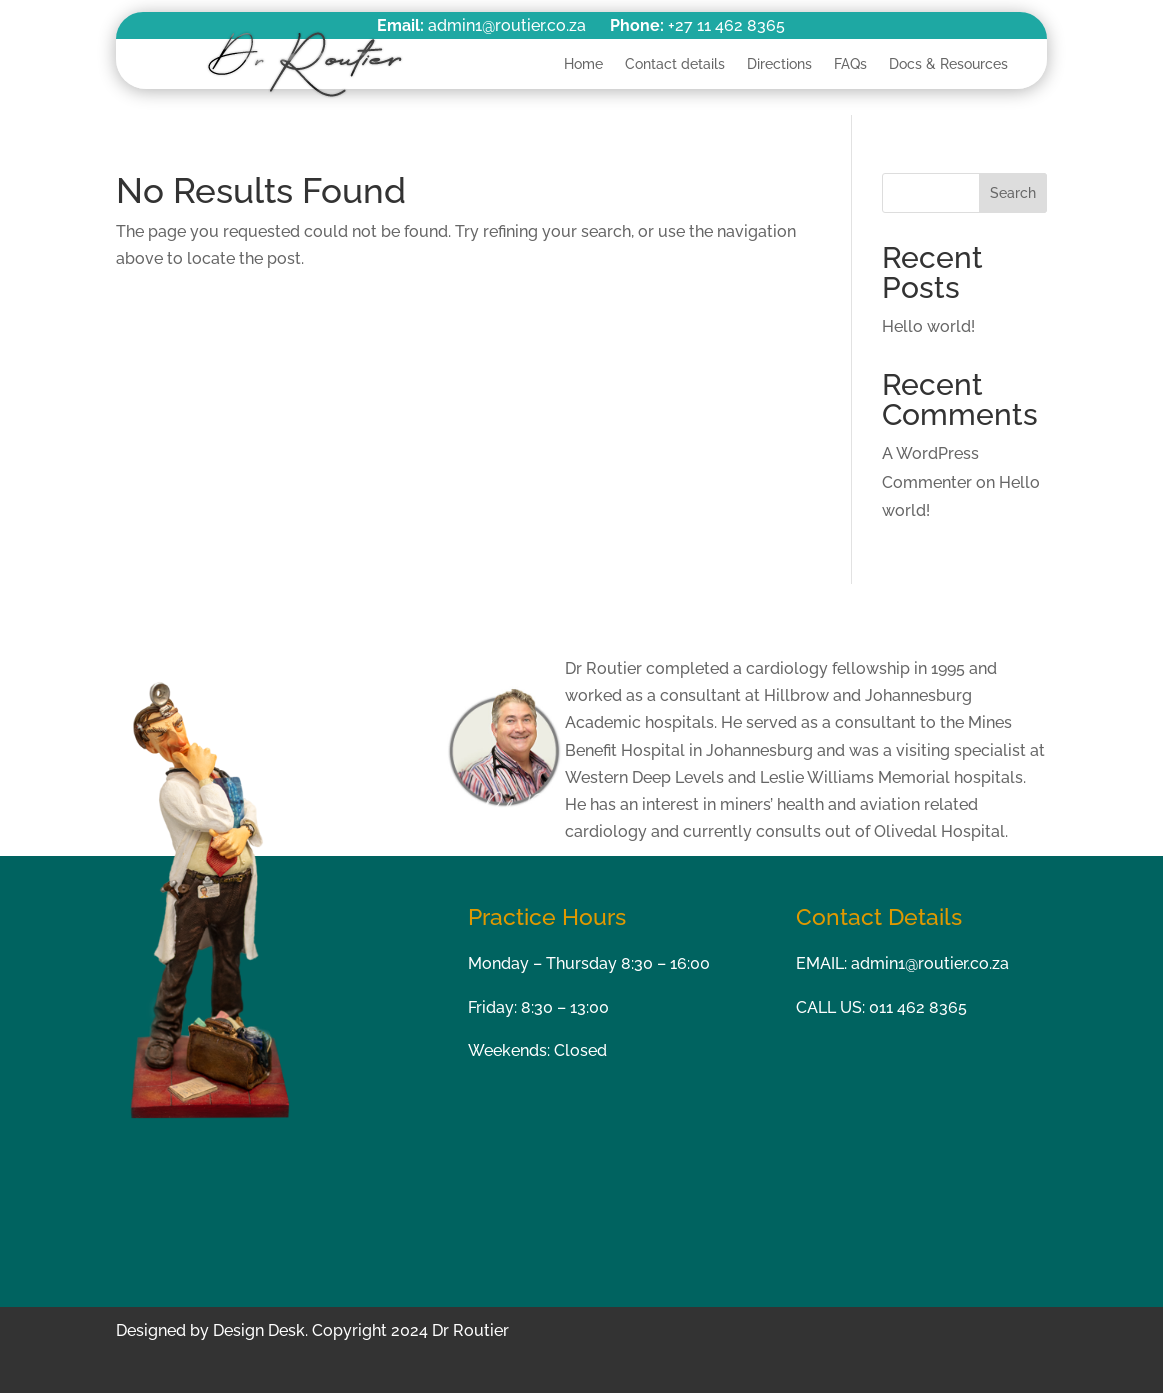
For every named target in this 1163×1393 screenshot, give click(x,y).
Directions (779, 64)
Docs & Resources (948, 64)
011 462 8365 (918, 1007)
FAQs (850, 64)
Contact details (675, 64)
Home (583, 64)
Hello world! (928, 326)
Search (1013, 193)
